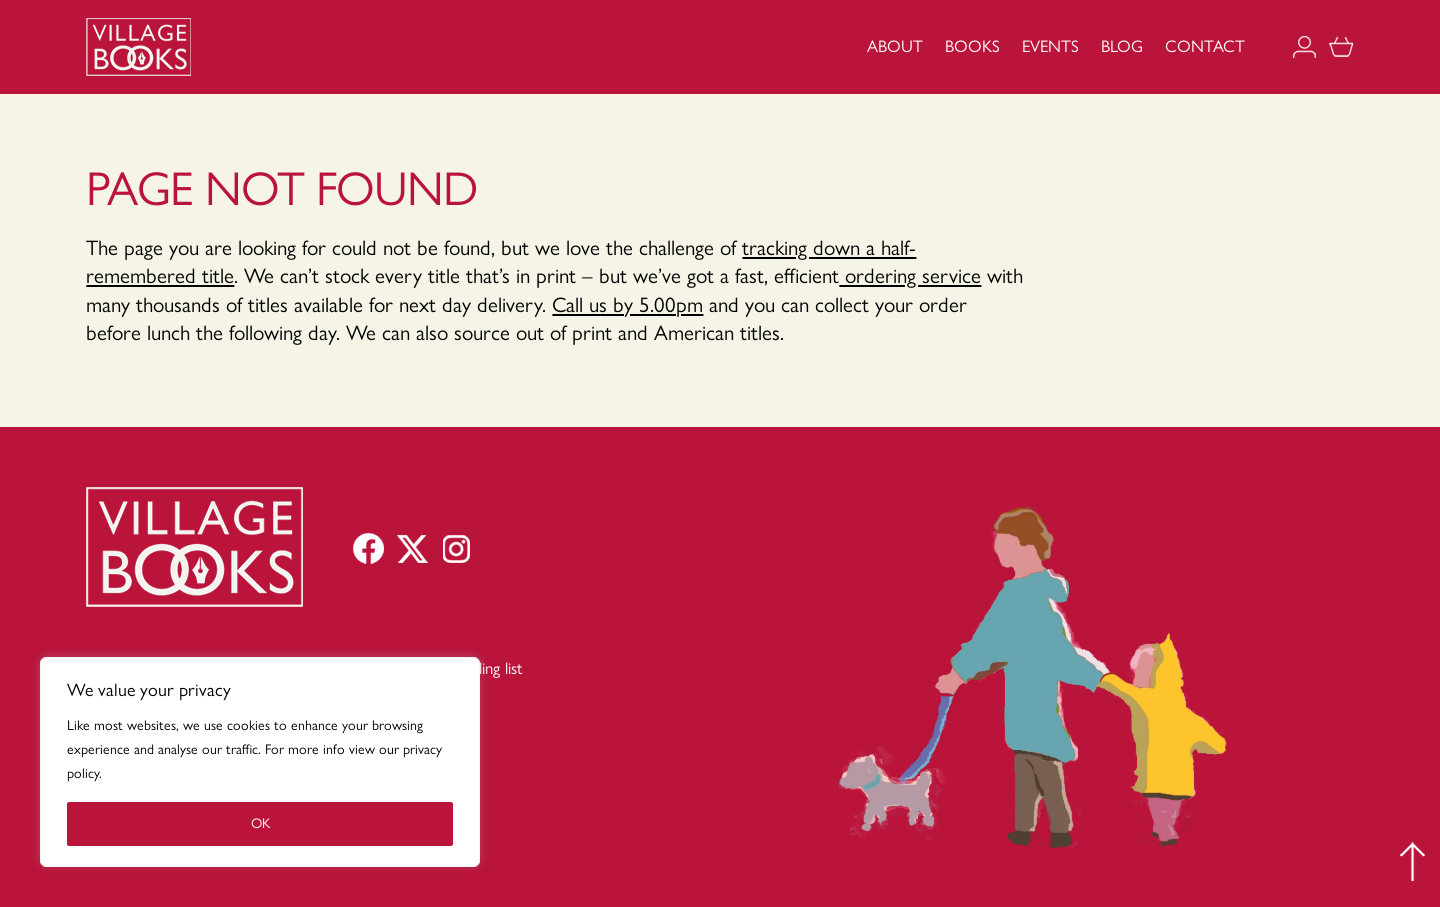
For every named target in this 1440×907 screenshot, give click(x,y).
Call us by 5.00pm (627, 304)
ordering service (910, 275)
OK (260, 823)
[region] (260, 762)
